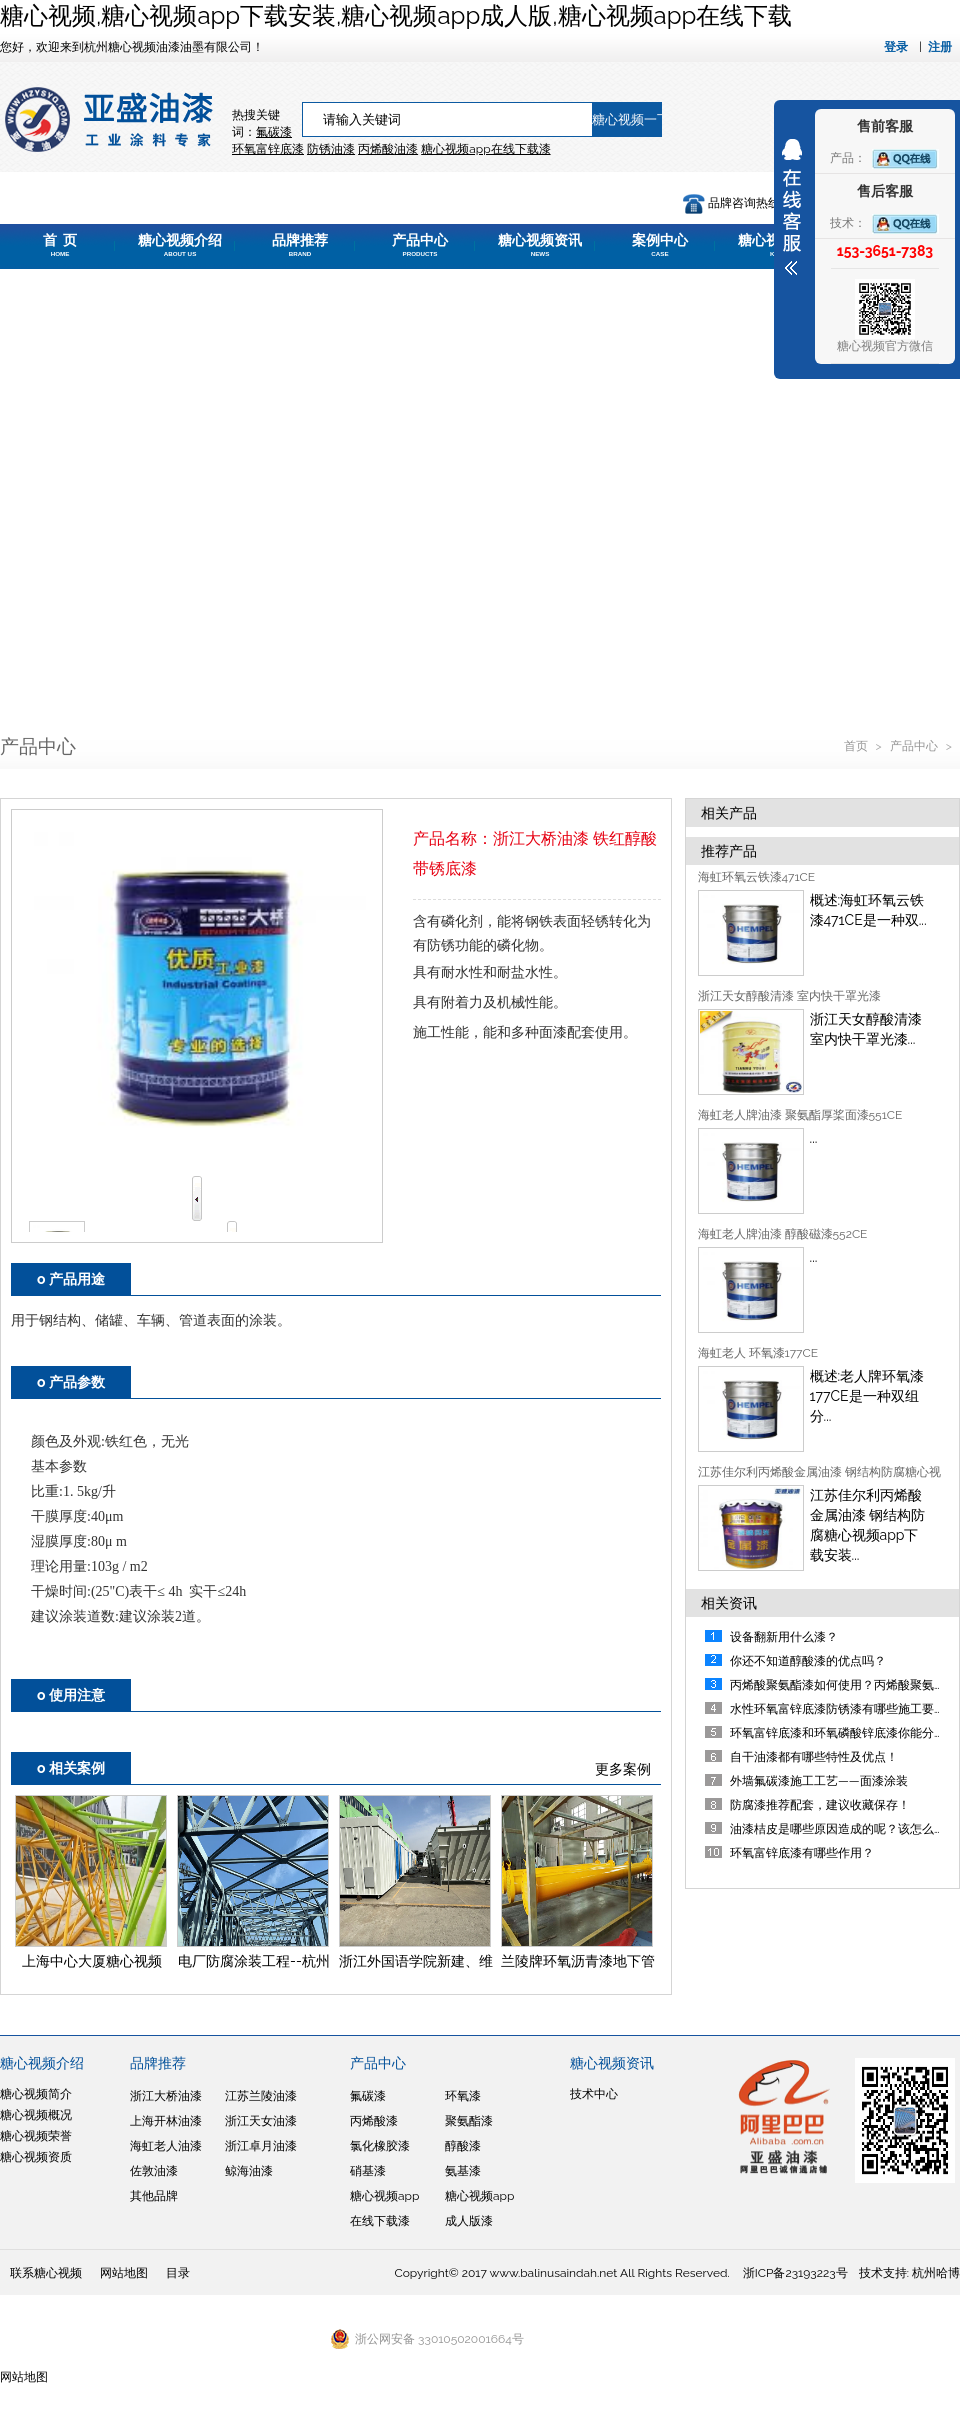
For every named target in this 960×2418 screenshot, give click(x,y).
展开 (792, 207)
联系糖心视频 (46, 2273)
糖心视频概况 (36, 2115)
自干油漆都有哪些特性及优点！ (814, 1757)
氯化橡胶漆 (380, 2146)
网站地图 (124, 2273)
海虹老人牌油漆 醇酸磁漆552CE (783, 1234)
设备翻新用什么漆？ (784, 1637)
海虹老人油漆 (166, 2146)
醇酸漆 (463, 2146)
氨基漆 (463, 2171)
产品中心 (420, 245)
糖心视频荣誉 (36, 2136)
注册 (940, 47)
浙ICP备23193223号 (795, 2273)
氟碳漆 (274, 132)
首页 (857, 746)
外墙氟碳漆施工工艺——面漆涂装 (819, 1781)
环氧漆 (463, 2096)
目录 (178, 2273)
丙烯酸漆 (374, 2121)
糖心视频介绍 (180, 245)
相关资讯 (729, 1603)
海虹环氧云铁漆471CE (757, 877)
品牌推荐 (300, 245)
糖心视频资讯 (540, 245)
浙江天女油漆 (261, 2121)
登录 (896, 47)
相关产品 (729, 813)
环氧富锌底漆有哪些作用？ (802, 1853)
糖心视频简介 (36, 2094)
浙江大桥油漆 (166, 2096)
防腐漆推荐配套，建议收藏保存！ (820, 1805)
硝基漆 (368, 2171)
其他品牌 (154, 2196)
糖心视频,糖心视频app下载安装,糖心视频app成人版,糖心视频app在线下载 (396, 15)
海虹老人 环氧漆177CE (758, 1353)
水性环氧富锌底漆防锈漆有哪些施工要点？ (844, 1709)
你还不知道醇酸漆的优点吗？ (808, 1661)
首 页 (60, 245)
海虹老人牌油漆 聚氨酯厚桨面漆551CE (800, 1115)
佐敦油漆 (154, 2171)
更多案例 (623, 1769)
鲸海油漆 (249, 2171)
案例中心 (660, 245)
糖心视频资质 (36, 2157)
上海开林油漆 (166, 2121)
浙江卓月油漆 (261, 2146)
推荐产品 (729, 851)
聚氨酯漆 (469, 2121)
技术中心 (594, 2094)
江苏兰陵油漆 (261, 2096)
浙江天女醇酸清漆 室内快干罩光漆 (789, 996)
